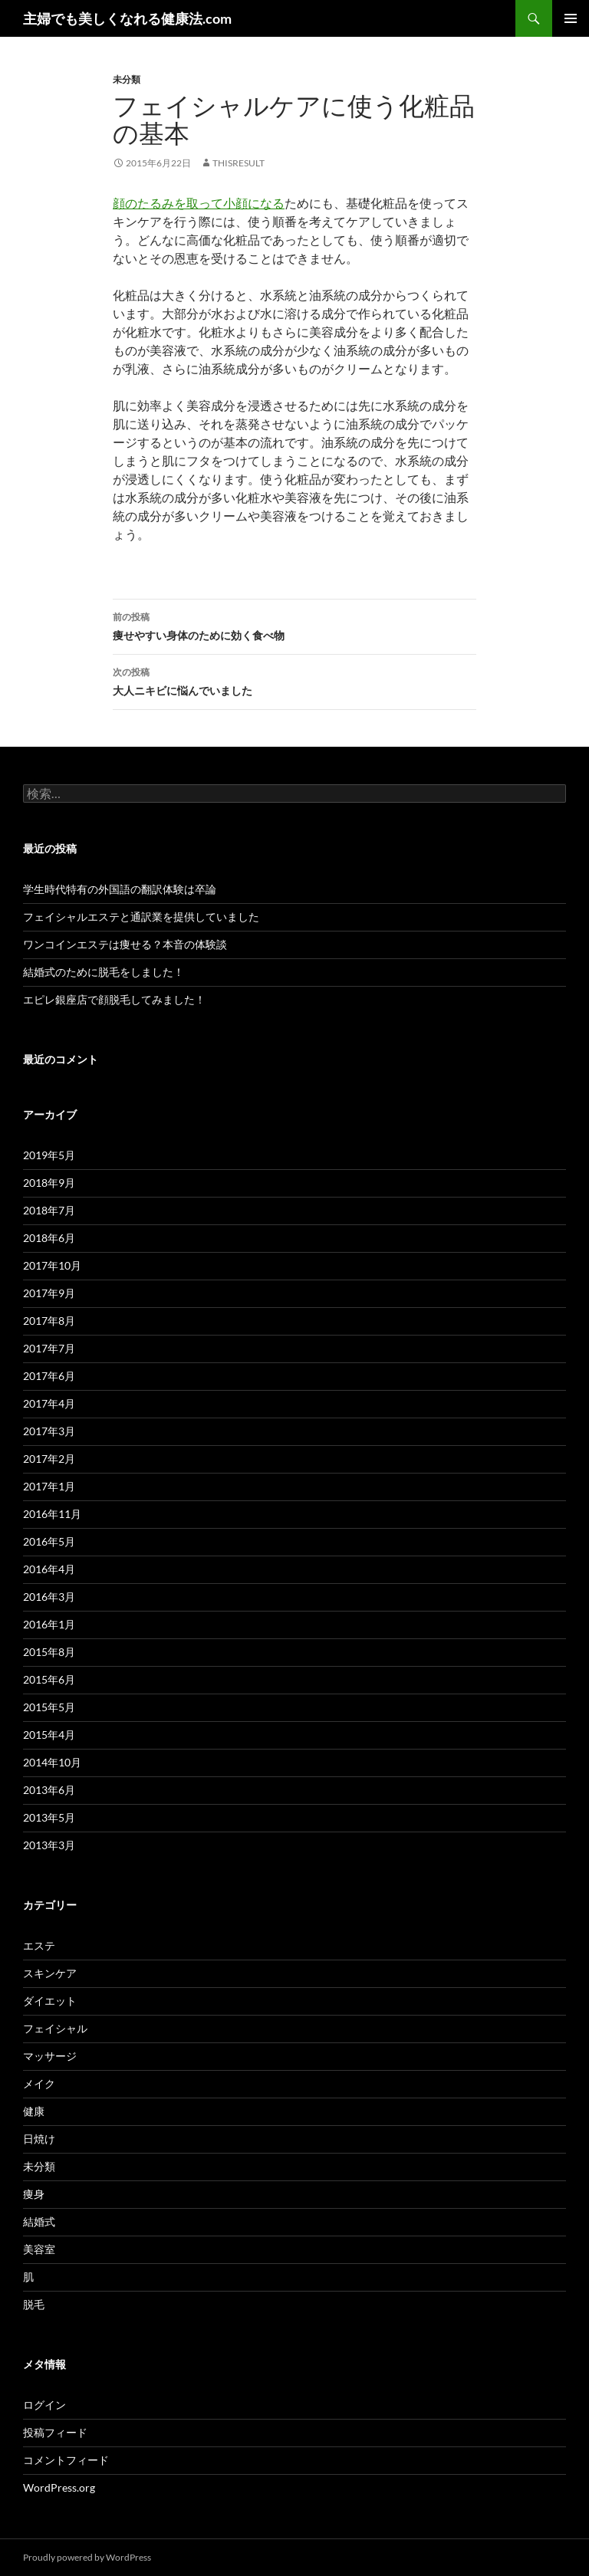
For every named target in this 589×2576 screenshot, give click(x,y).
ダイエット (50, 2000)
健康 (33, 2111)
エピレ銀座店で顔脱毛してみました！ (114, 999)
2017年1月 (49, 1486)
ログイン (44, 2404)
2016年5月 (49, 1541)
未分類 (126, 79)
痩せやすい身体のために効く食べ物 (294, 625)
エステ (39, 1945)
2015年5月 (49, 1707)
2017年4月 (49, 1403)
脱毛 (33, 2304)
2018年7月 (49, 1210)
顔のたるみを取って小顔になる (199, 203)
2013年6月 (49, 1789)
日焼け (39, 2138)
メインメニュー (570, 18)
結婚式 (39, 2221)
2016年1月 (49, 1624)
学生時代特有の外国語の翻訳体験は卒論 (119, 888)
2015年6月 (49, 1679)
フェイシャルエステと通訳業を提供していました (141, 916)
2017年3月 (49, 1431)
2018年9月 (49, 1182)
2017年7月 (49, 1348)
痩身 (33, 2193)
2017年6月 (49, 1375)
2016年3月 (49, 1596)
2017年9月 (49, 1293)
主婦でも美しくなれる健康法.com (127, 18)
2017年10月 (52, 1265)
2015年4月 (49, 1734)
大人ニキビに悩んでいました (294, 680)
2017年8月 (49, 1320)
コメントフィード (66, 2459)
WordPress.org (59, 2487)
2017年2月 (49, 1458)
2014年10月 (52, 1762)
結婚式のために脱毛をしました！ (103, 971)
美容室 (39, 2249)
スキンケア (50, 1973)
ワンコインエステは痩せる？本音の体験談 (125, 944)
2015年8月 (49, 1651)
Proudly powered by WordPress (87, 2557)
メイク (39, 2083)
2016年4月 (49, 1569)
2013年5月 (49, 1817)
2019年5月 (49, 1155)
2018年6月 (49, 1237)
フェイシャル (55, 2028)
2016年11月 (52, 1513)
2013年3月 (49, 1845)
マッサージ (50, 2055)
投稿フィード (55, 2432)
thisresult (238, 163)
